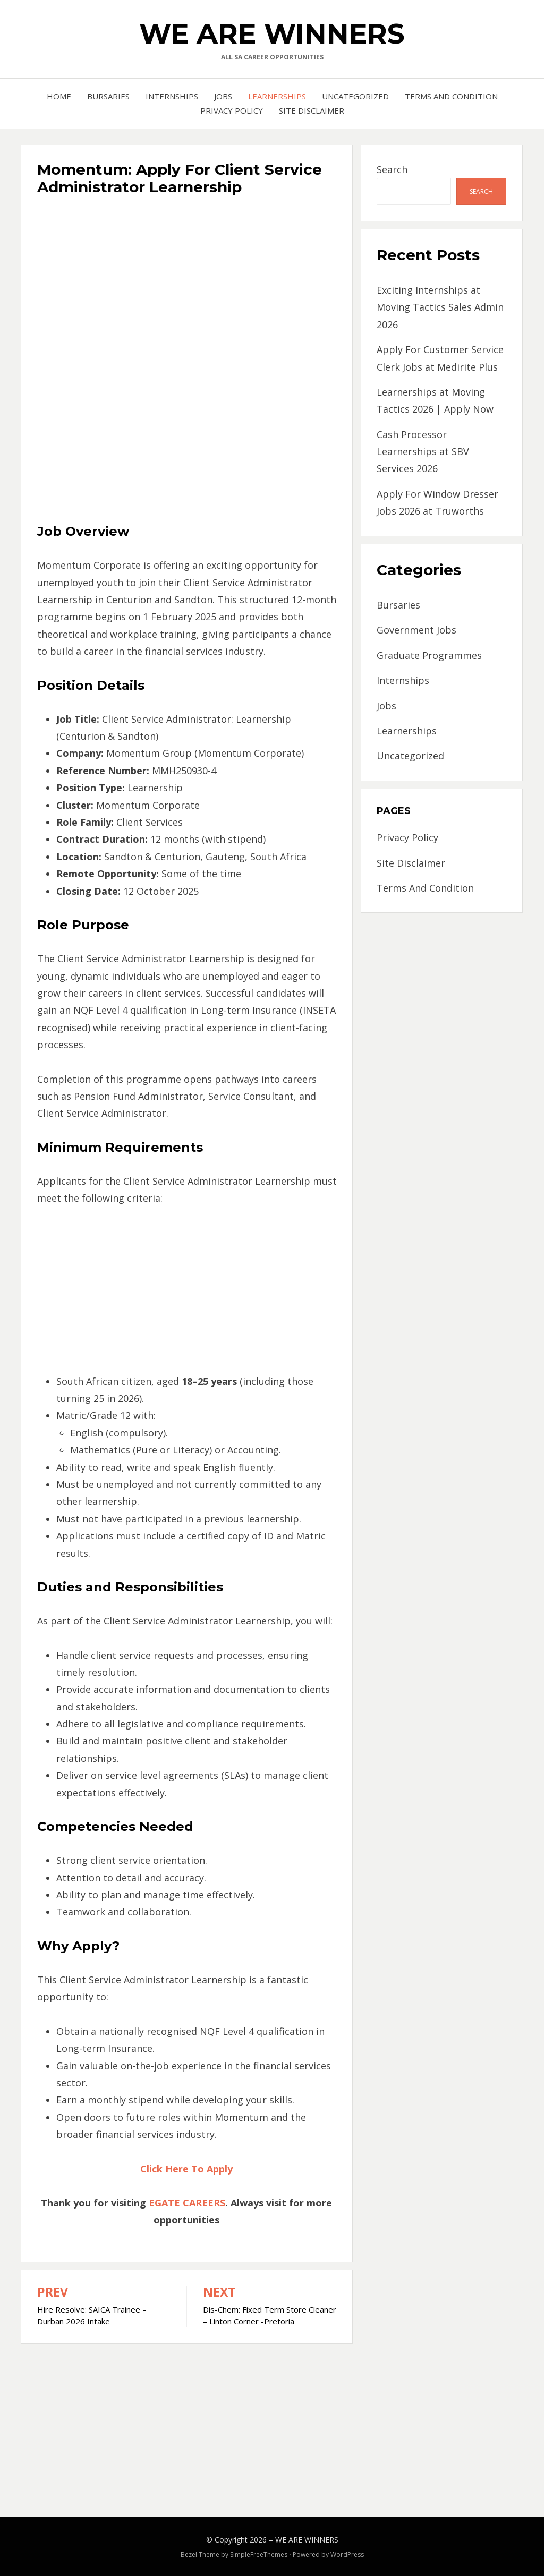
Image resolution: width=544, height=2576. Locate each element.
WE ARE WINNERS (272, 33)
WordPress (347, 2554)
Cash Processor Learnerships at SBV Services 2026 (423, 451)
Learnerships (277, 96)
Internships (172, 96)
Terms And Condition (451, 96)
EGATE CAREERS (187, 2202)
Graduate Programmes (429, 655)
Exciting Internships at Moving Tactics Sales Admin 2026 (440, 307)
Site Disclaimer (311, 110)
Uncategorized (355, 96)
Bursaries (108, 96)
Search (392, 169)
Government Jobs (416, 629)
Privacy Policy (231, 110)
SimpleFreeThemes (258, 2554)
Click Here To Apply (186, 2168)
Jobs (223, 96)
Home (59, 96)
